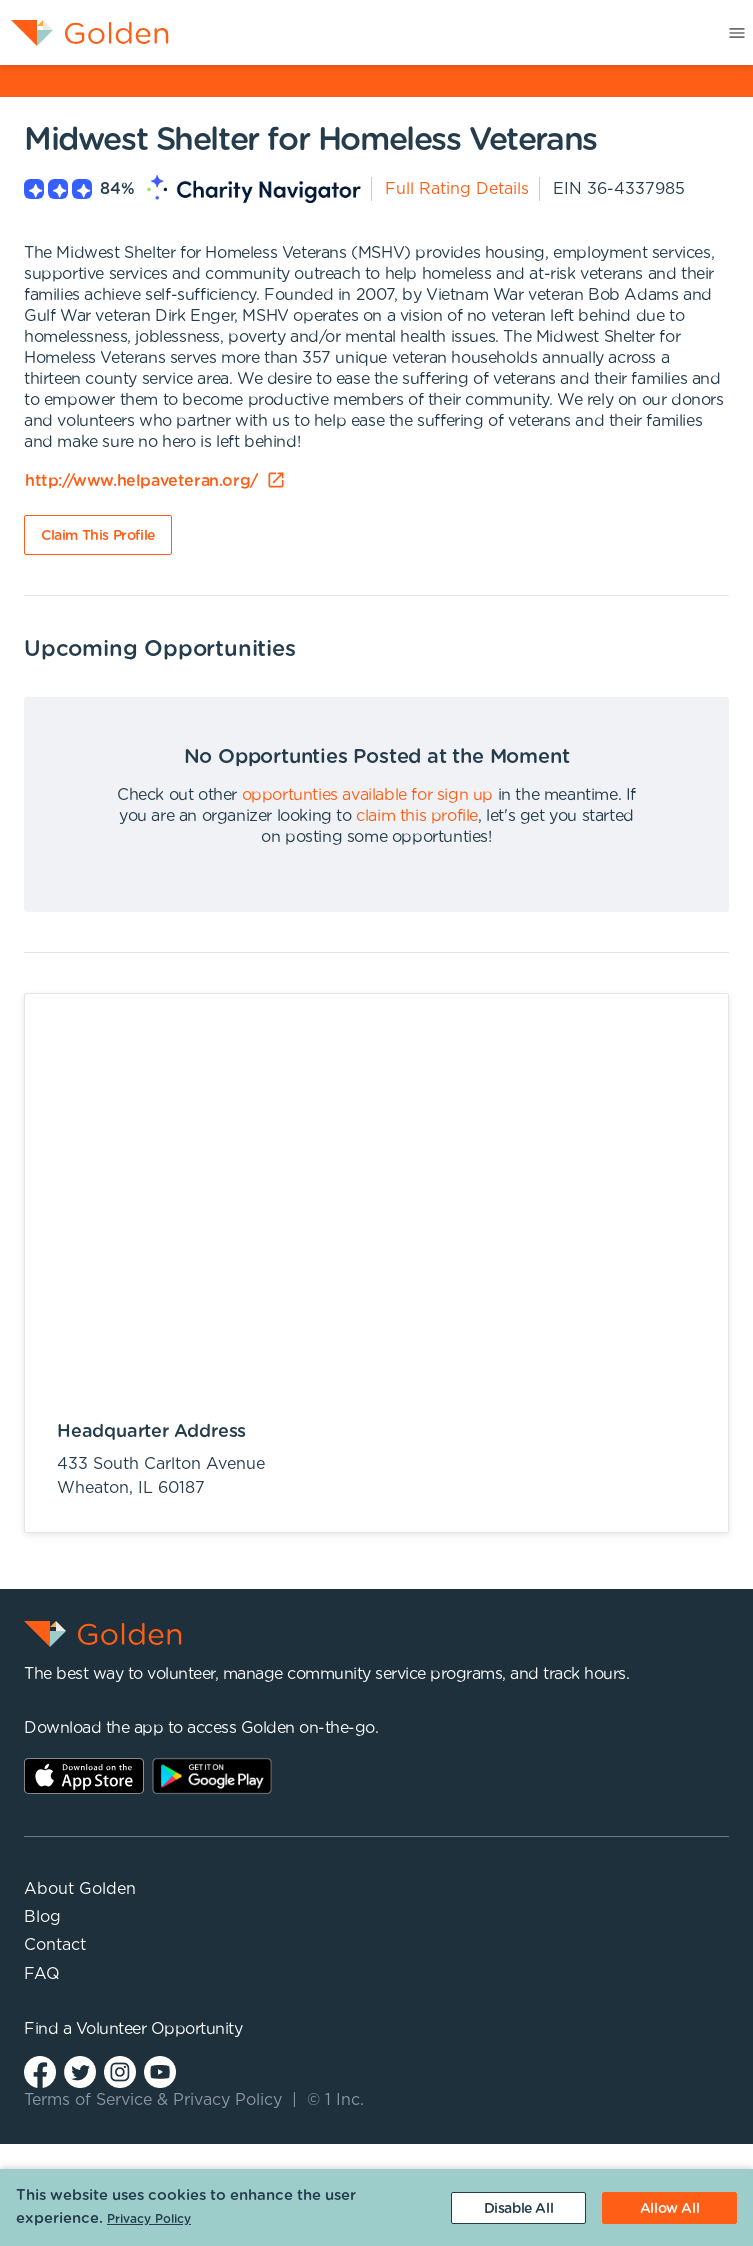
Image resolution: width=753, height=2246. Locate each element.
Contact (55, 1945)
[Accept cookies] (669, 2208)
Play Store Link (212, 1776)
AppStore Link (84, 1776)
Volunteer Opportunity (159, 2029)
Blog (42, 1917)
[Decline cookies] (518, 2208)
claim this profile (417, 816)
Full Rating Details (457, 189)
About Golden (80, 1889)
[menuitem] (84, 32)
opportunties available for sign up (367, 795)
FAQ (42, 1974)
